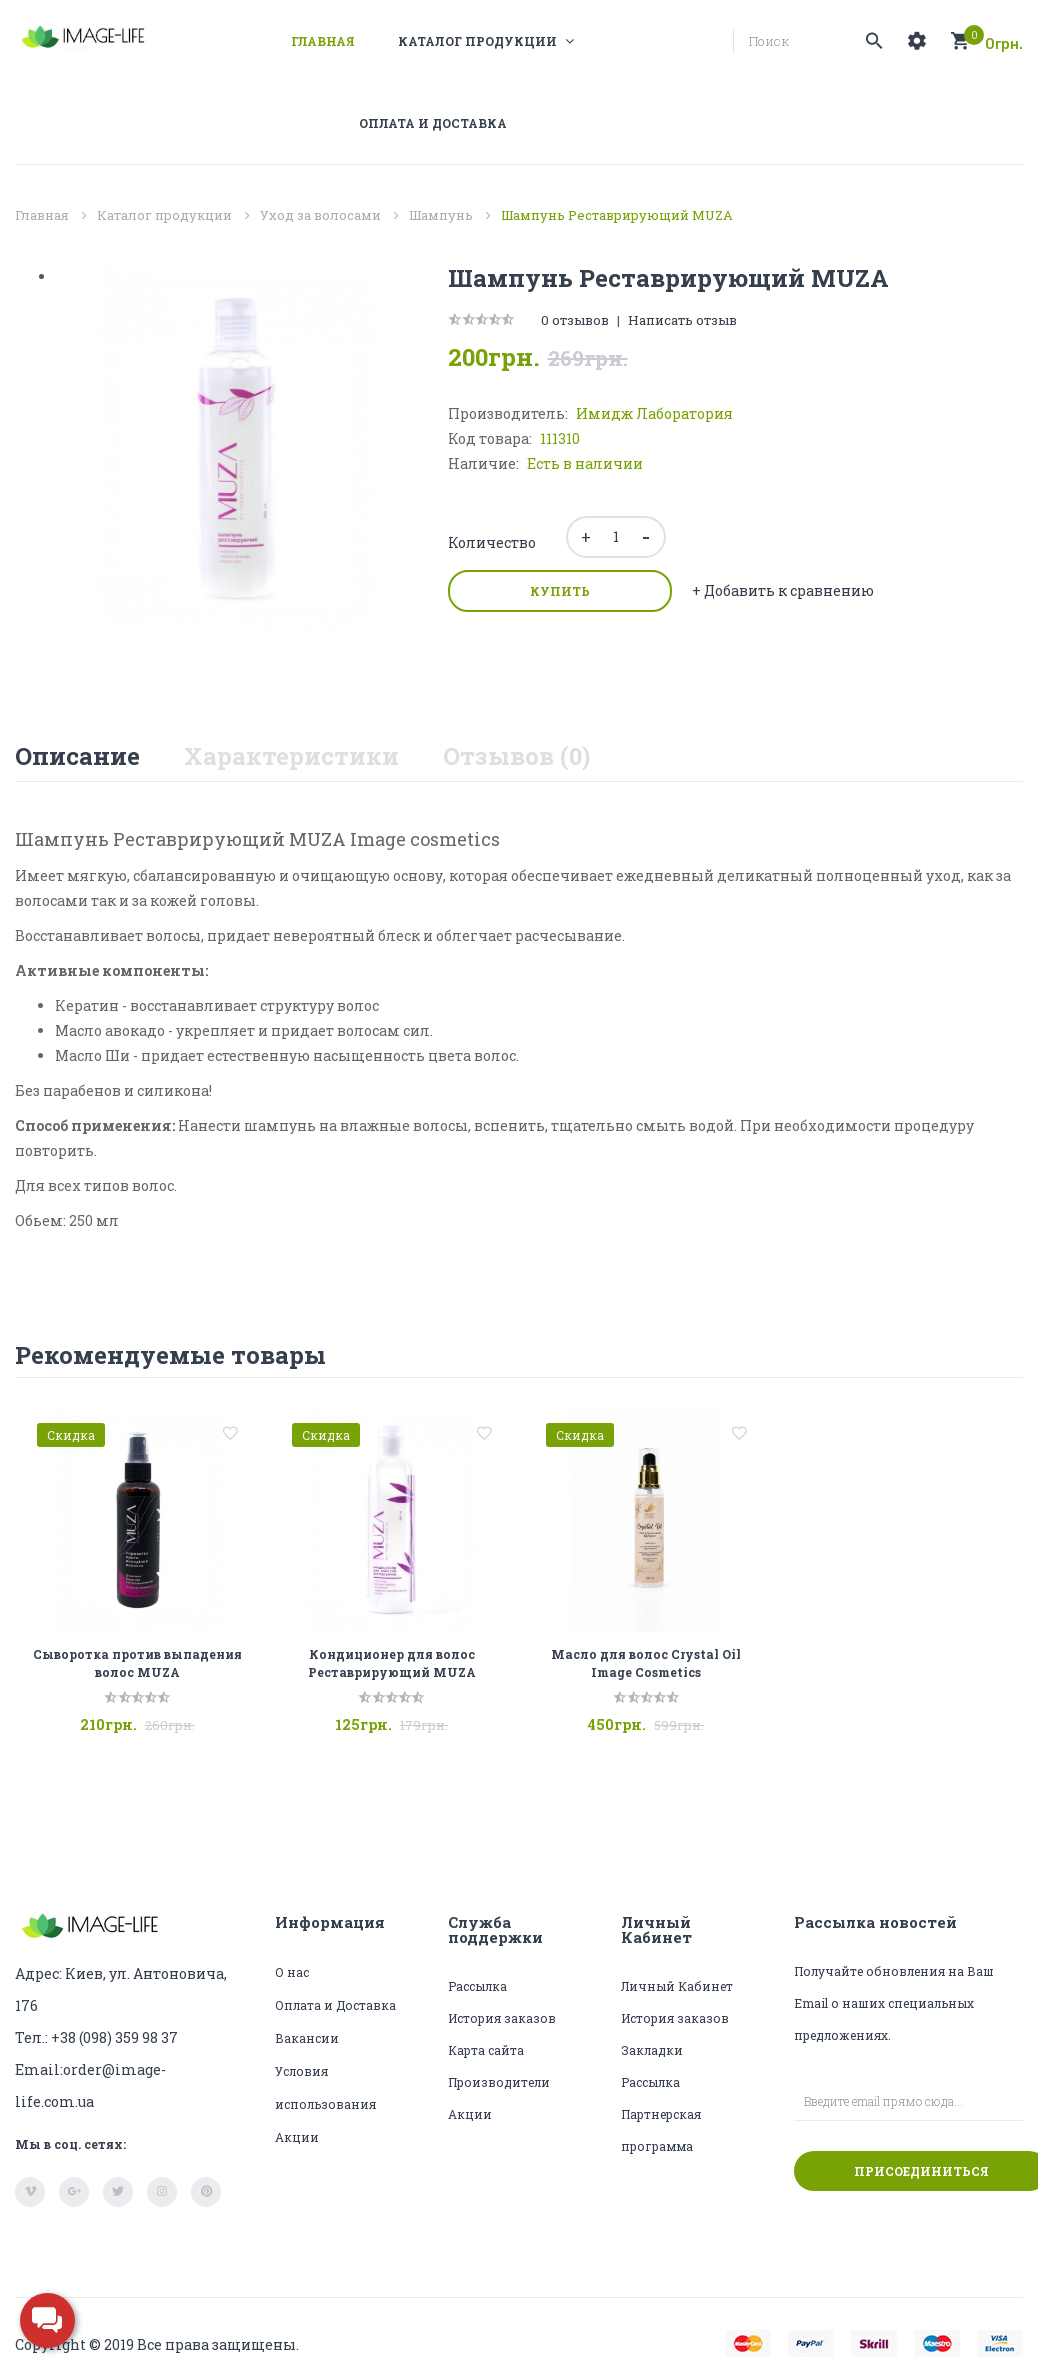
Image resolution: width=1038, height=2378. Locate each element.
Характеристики (291, 756)
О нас (292, 1972)
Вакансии (307, 2038)
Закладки (652, 2050)
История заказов (502, 2018)
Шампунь (441, 215)
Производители (499, 2082)
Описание (77, 756)
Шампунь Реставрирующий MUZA (617, 215)
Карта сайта (486, 2050)
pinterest (206, 2192)
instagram (162, 2192)
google (74, 2192)
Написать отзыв (682, 320)
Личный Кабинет (677, 1986)
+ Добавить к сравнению (783, 590)
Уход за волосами (320, 215)
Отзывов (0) (516, 756)
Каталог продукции (164, 215)
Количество (492, 542)
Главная (42, 215)
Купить (560, 591)
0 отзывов (575, 320)
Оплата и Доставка (335, 2005)
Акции (297, 2137)
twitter (118, 2192)
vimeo (30, 2192)
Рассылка (477, 1986)
